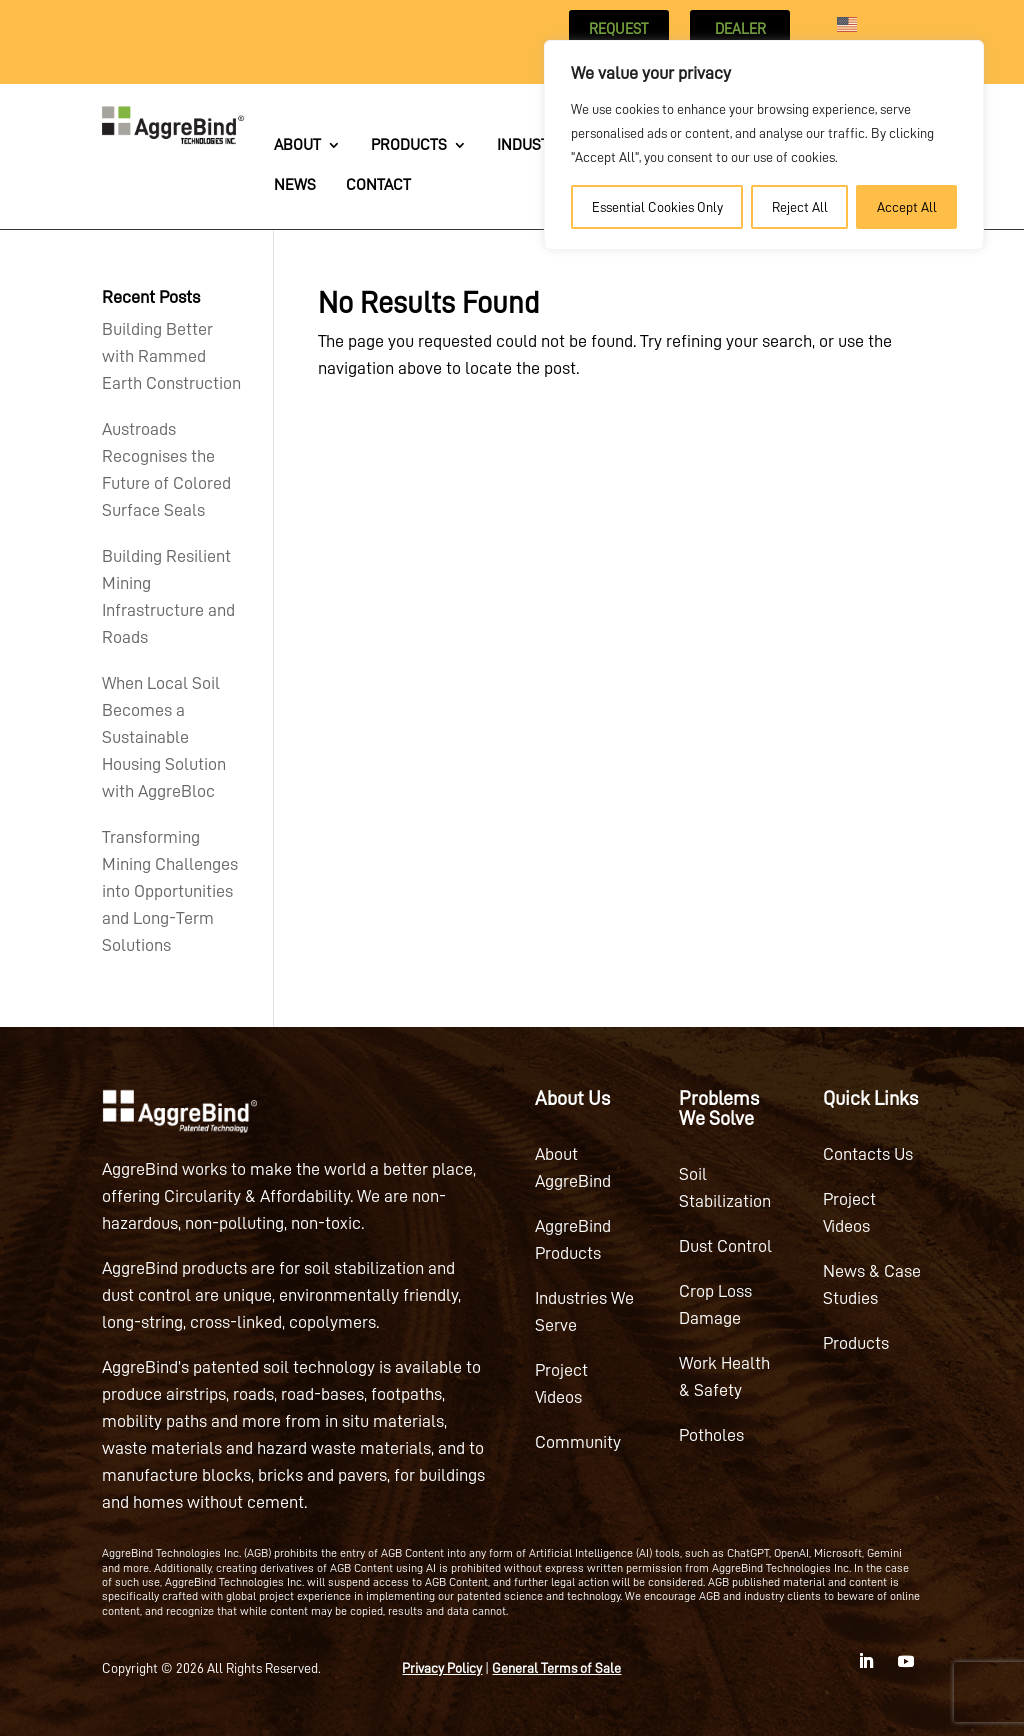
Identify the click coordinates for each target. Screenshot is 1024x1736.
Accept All (907, 207)
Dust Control (725, 1246)
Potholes (711, 1435)
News (295, 185)
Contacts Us (868, 1154)
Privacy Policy (442, 1668)
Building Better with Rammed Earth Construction (171, 356)
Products (409, 145)
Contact (378, 185)
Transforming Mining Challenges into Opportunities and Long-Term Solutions (170, 891)
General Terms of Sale (556, 1668)
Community (578, 1442)
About (297, 145)
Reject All (800, 207)
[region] (764, 145)
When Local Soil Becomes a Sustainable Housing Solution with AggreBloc (164, 737)
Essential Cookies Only (657, 207)
